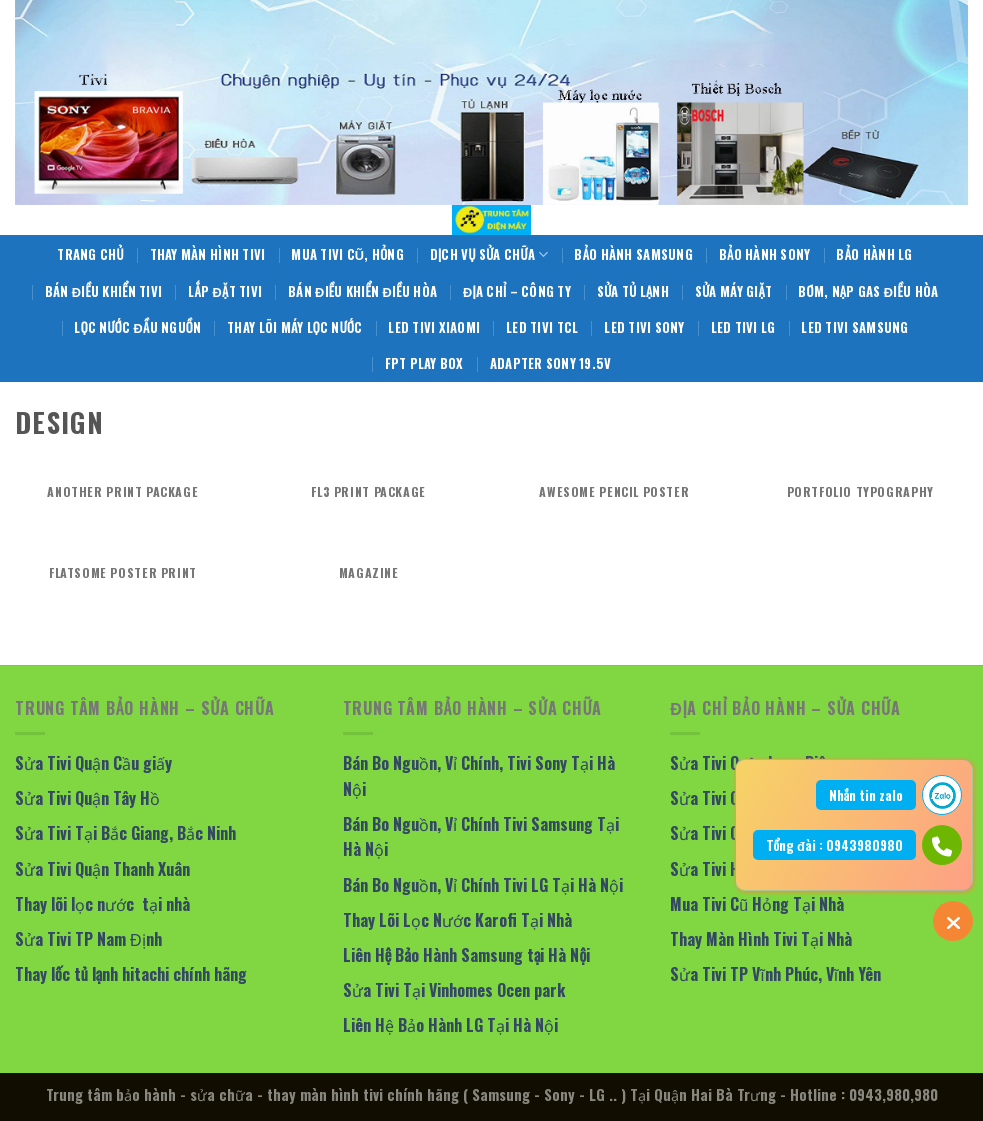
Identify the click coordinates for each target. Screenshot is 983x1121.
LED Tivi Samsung (854, 327)
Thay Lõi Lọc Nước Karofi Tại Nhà (457, 920)
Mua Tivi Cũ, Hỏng (347, 254)
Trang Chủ (90, 254)
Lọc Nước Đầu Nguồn (137, 327)
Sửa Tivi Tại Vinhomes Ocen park (454, 990)
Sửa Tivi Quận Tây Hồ (87, 798)
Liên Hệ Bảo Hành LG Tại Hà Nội (450, 1025)
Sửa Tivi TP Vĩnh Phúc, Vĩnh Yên (775, 974)
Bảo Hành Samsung (633, 254)
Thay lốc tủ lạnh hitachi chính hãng (131, 974)
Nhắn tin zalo (866, 795)
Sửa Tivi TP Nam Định (88, 939)
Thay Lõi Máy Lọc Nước (294, 327)
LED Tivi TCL (542, 327)
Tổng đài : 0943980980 (834, 845)
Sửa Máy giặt (733, 291)
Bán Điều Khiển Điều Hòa (362, 291)
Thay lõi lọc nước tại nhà (102, 904)
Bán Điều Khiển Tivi (104, 291)
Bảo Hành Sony (765, 254)
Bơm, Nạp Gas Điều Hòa (868, 291)
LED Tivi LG (743, 327)
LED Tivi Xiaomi (434, 327)
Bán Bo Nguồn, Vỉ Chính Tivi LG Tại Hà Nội (483, 885)
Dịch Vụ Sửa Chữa (489, 255)
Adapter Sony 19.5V (551, 363)
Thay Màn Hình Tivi (208, 254)
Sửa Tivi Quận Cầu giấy (93, 763)
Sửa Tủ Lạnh (633, 291)
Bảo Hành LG (874, 254)
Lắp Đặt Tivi (225, 291)
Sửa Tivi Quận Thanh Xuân (102, 869)
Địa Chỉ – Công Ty (517, 291)
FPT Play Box (424, 363)
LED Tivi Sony (644, 327)
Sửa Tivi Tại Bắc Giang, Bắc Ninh (125, 833)
